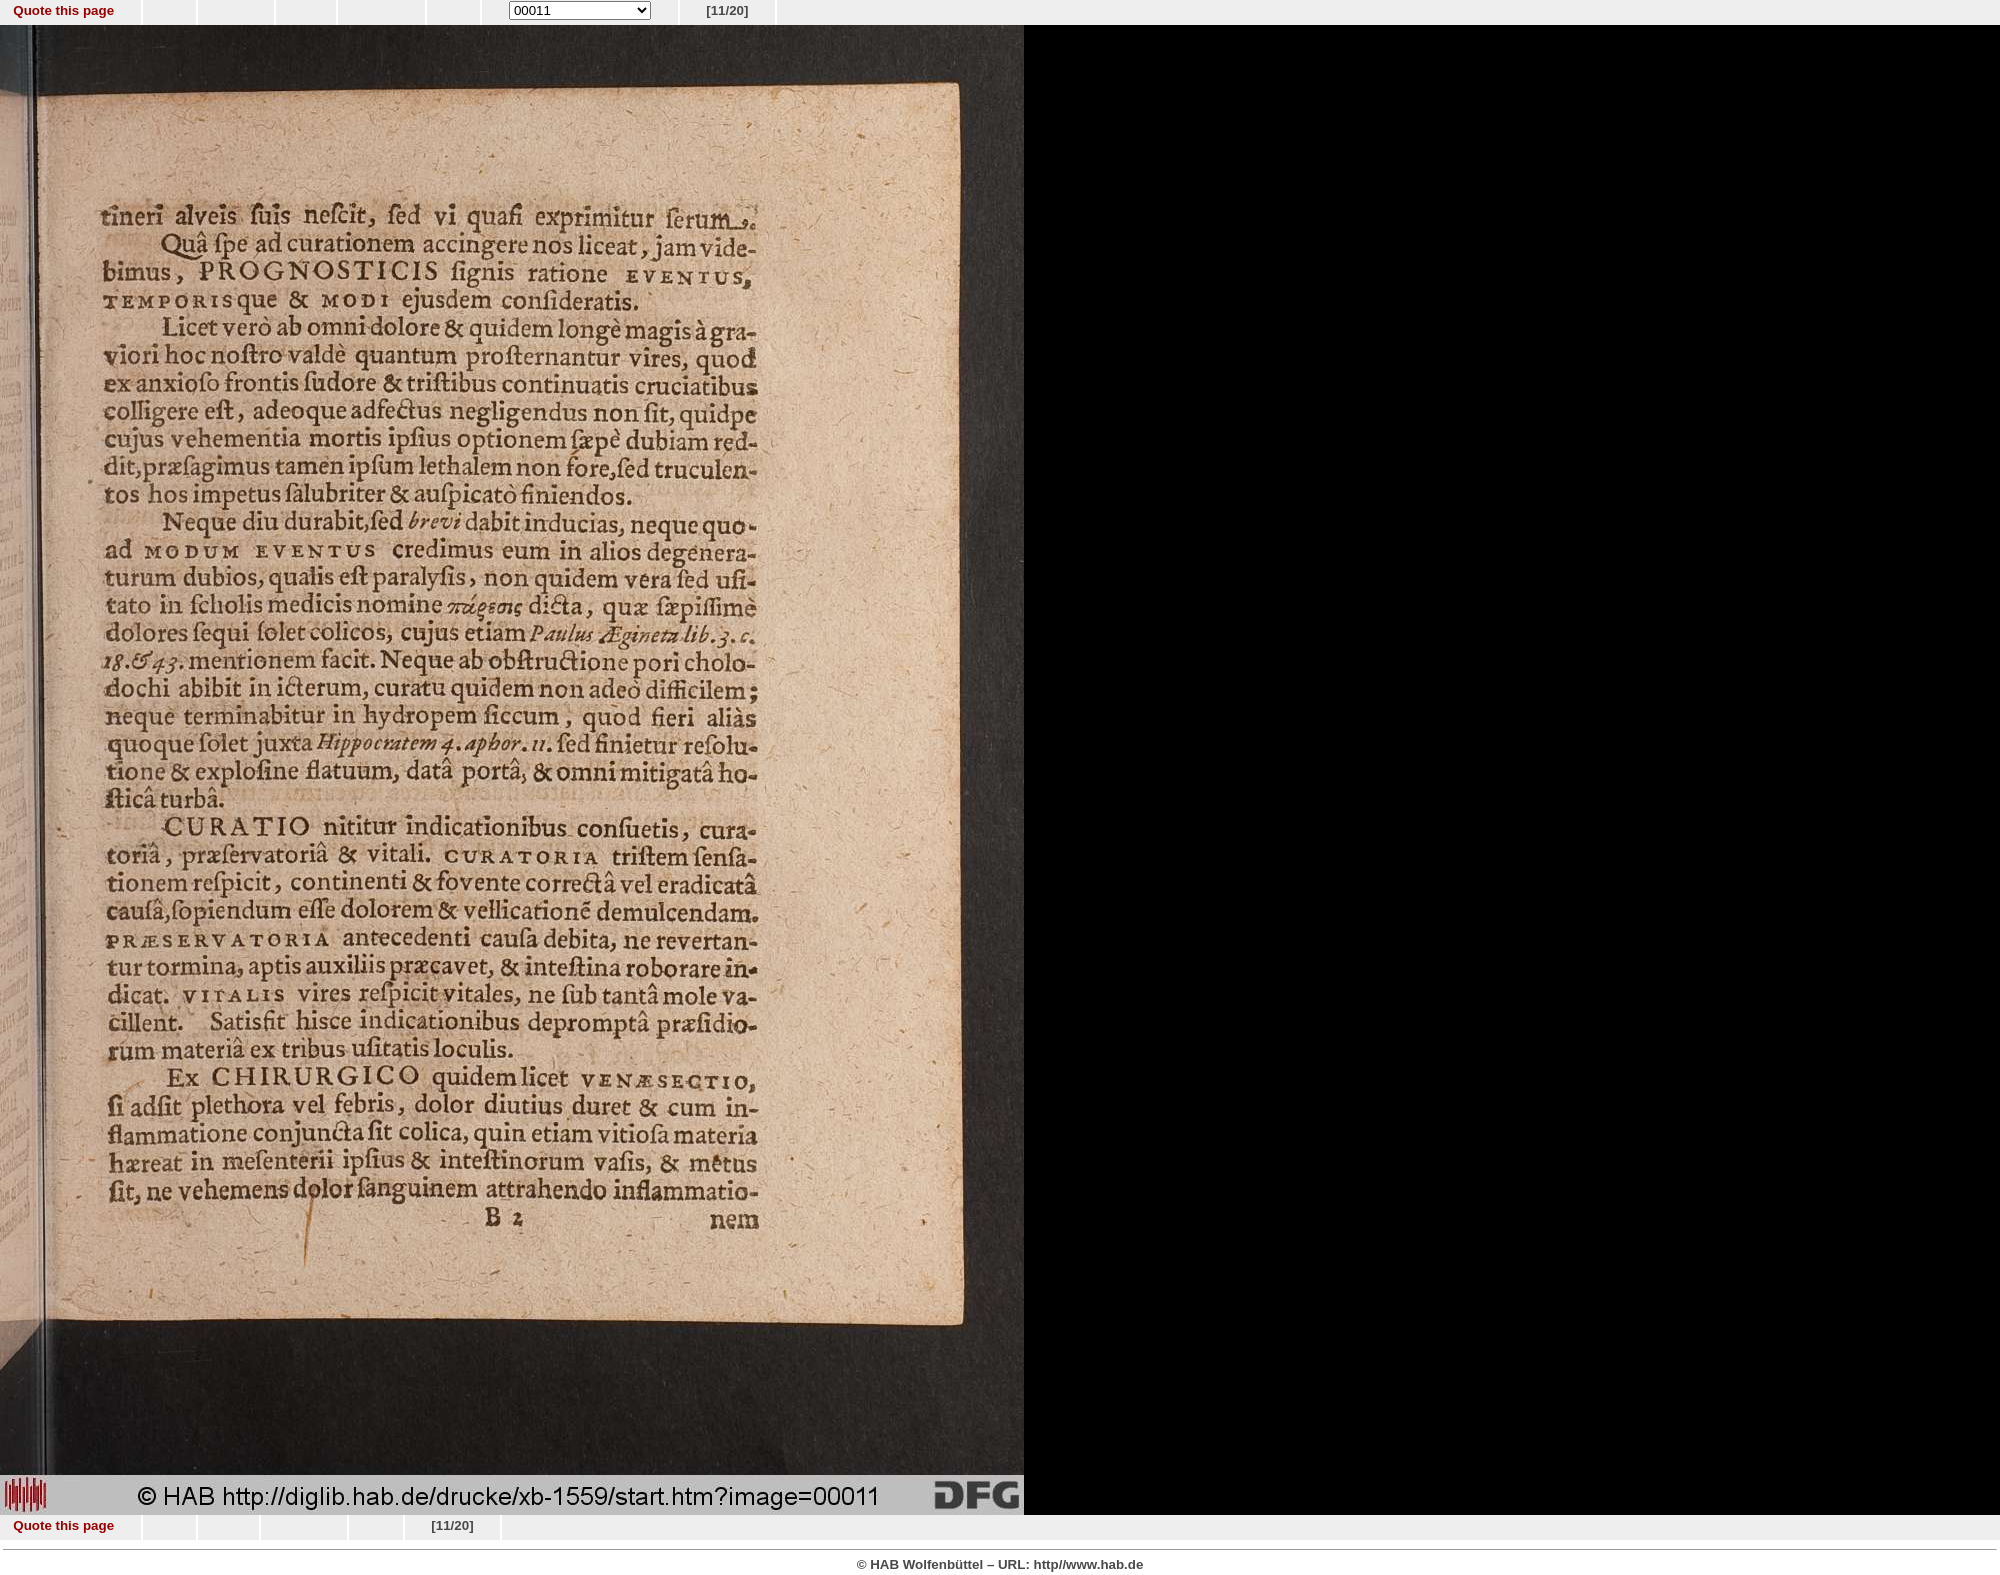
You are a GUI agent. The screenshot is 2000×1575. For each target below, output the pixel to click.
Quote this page (63, 10)
